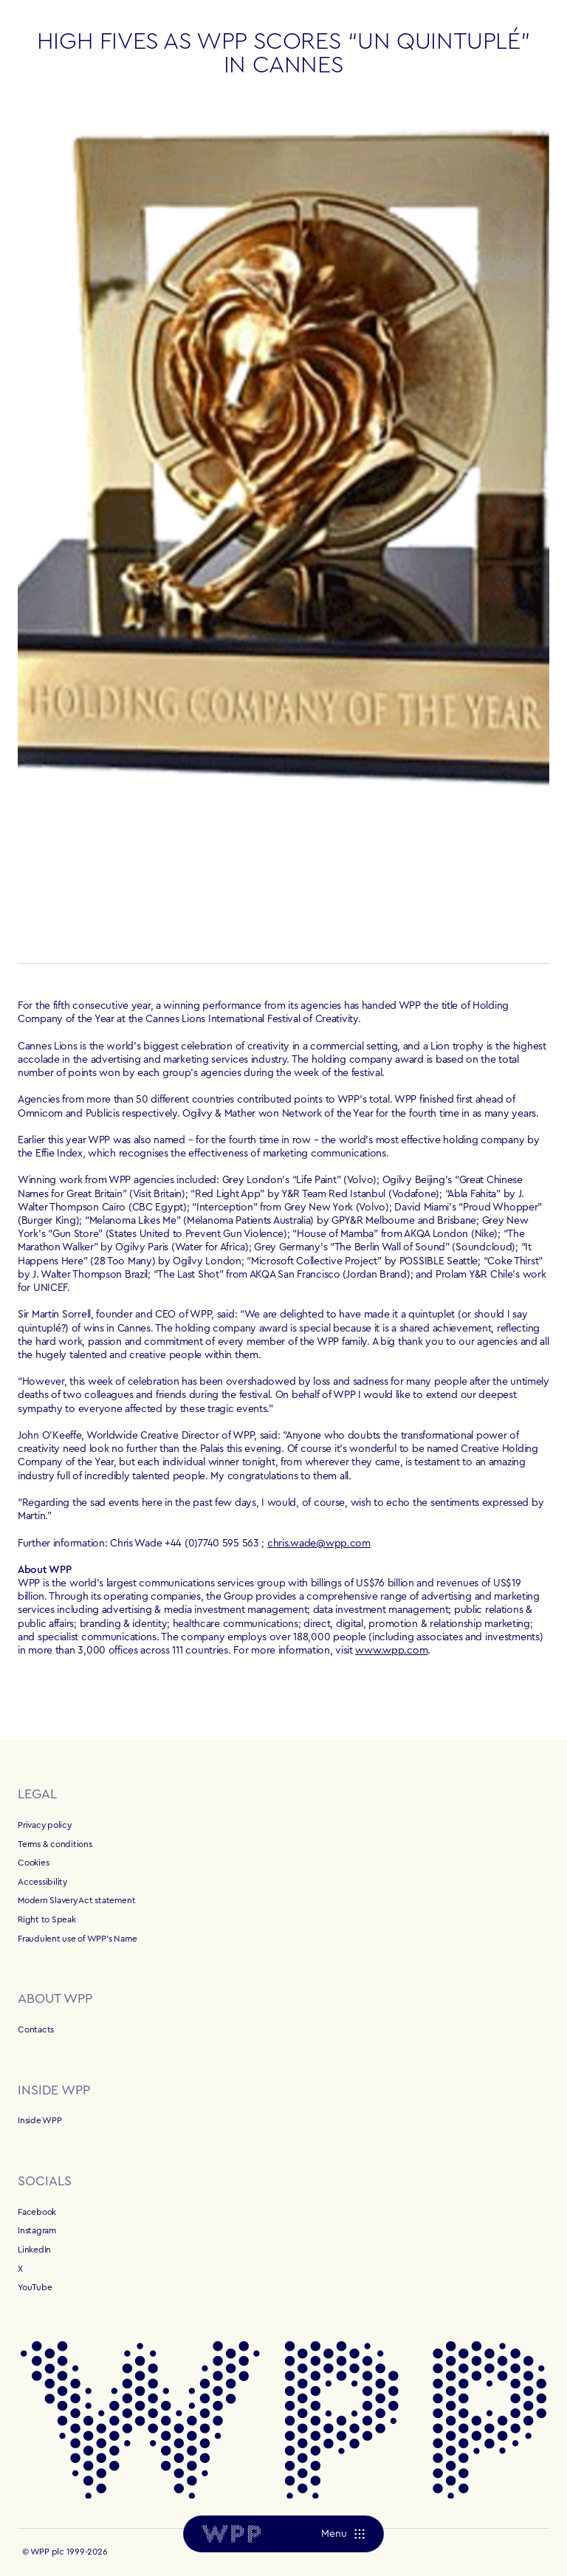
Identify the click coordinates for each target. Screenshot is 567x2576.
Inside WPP (40, 2120)
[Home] (231, 2534)
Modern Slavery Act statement (76, 1900)
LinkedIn (34, 2249)
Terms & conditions (55, 1844)
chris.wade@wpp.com (319, 1543)
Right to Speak (47, 1919)
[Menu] (343, 2534)
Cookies (33, 1862)
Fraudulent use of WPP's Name (77, 1938)
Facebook (37, 2211)
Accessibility (42, 1881)
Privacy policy (45, 1824)
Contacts (36, 2029)
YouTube (35, 2287)
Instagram (37, 2230)
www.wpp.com (391, 1650)
